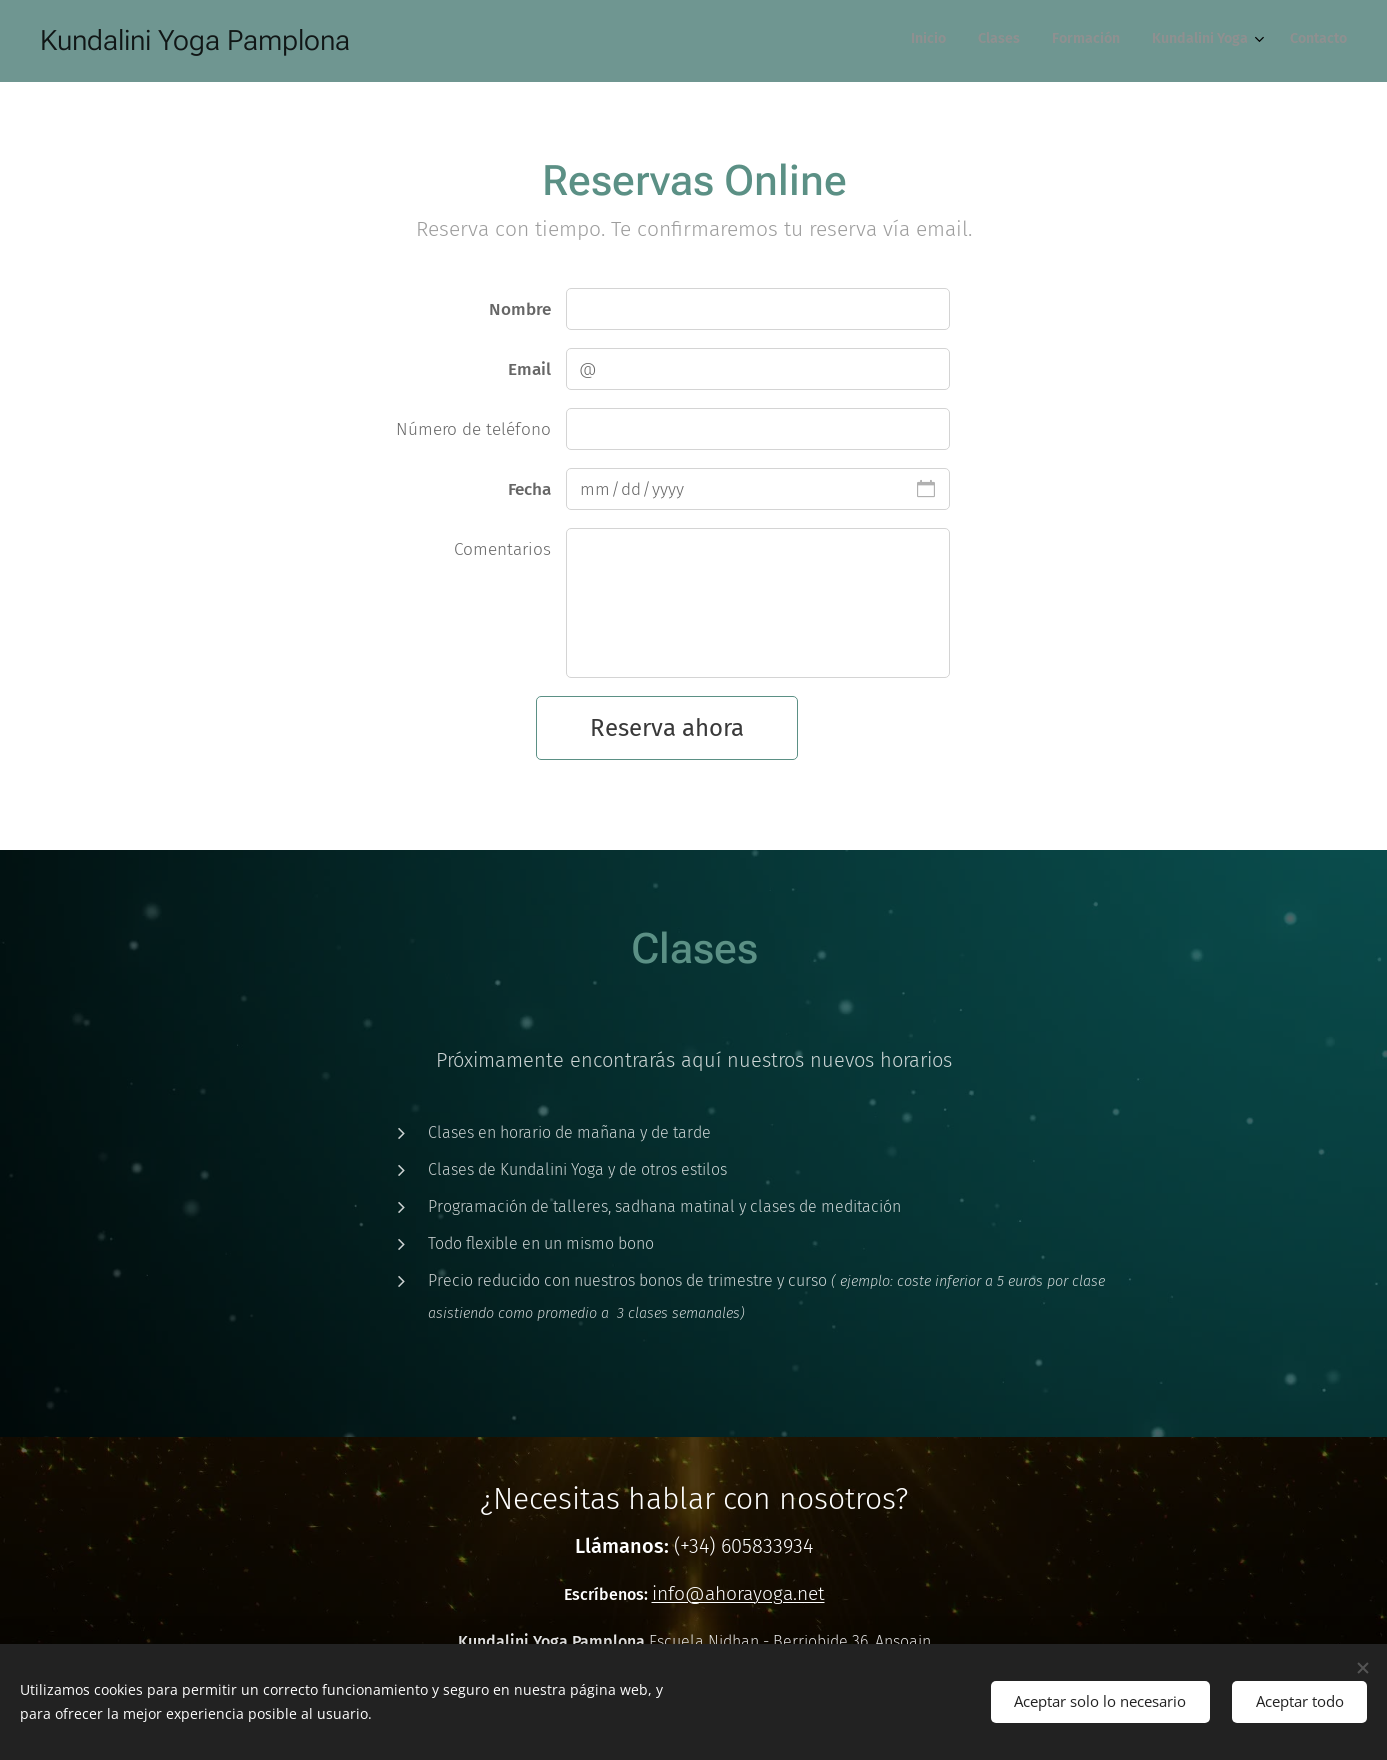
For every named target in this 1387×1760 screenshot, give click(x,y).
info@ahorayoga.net (737, 1593)
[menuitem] (1214, 41)
